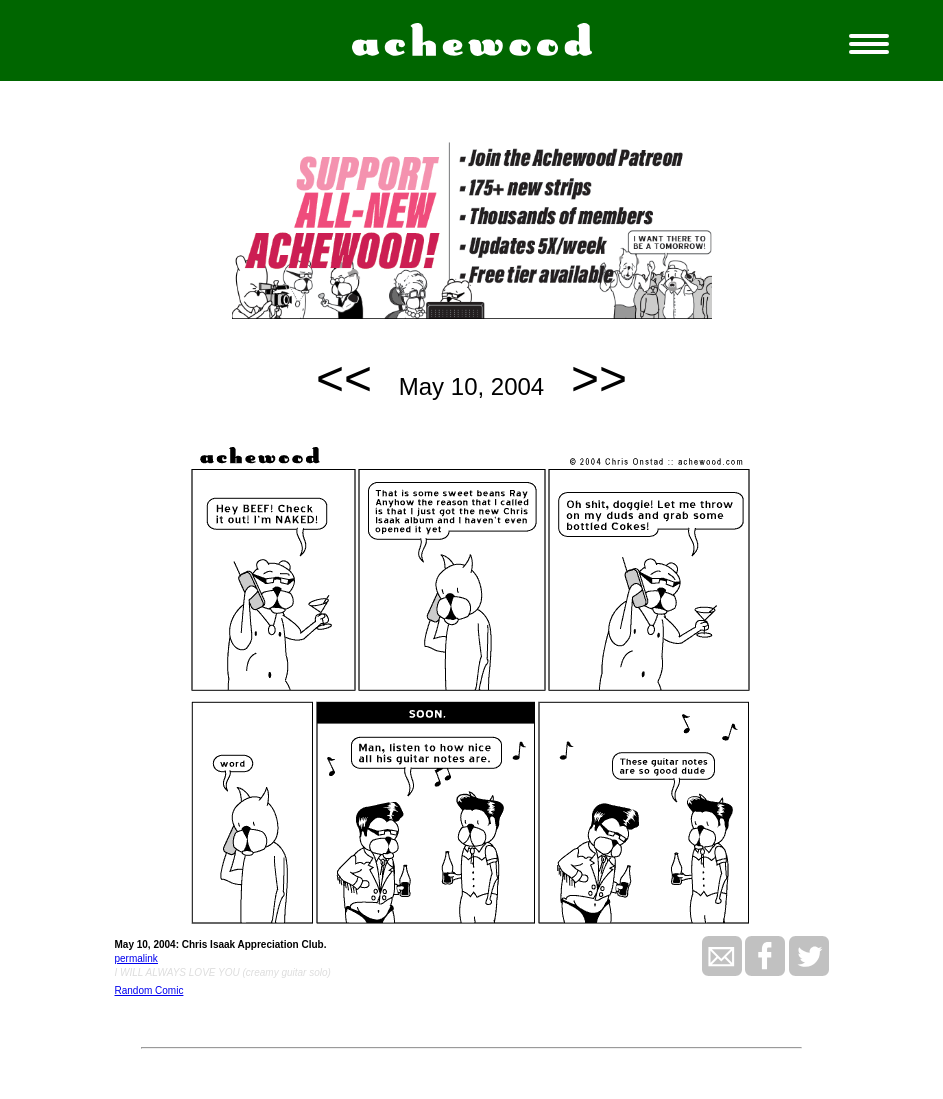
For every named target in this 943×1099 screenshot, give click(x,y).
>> (599, 378)
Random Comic (149, 990)
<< (344, 378)
